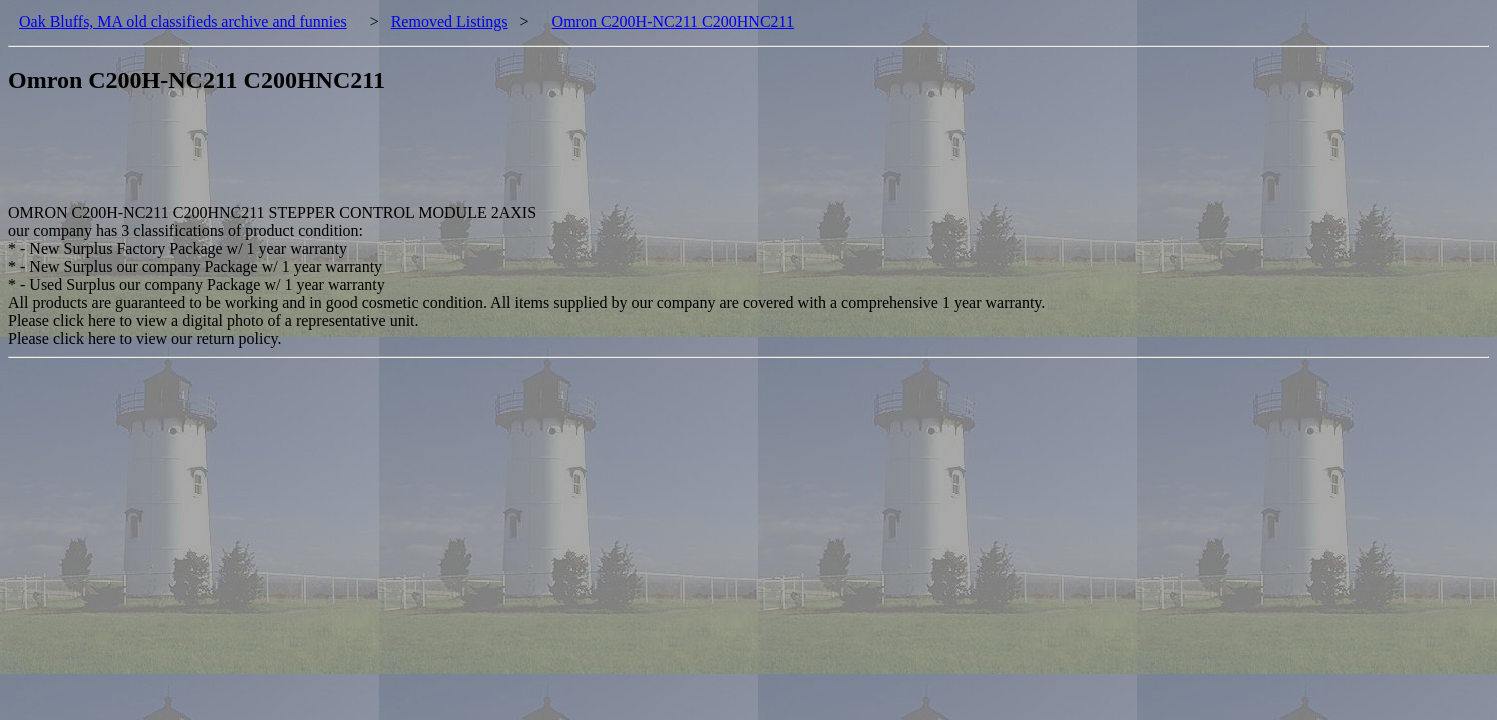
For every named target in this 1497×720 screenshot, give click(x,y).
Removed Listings (449, 21)
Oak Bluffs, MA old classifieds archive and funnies (183, 21)
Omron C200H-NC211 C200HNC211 (673, 21)
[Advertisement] (372, 159)
